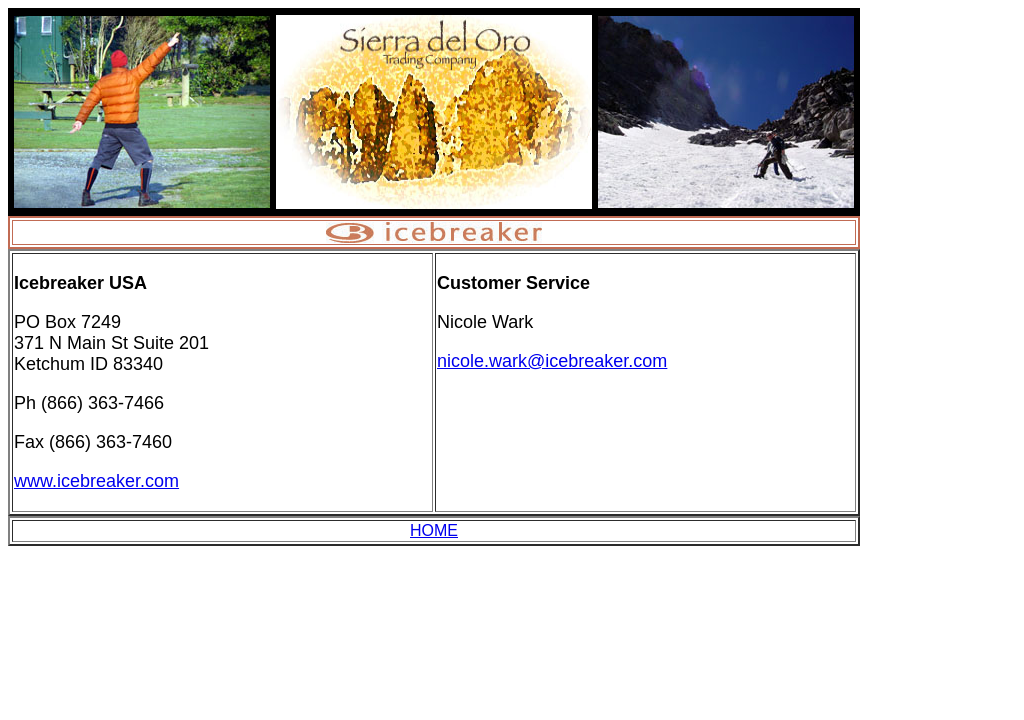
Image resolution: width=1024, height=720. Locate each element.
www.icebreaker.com (96, 481)
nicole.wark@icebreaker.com (552, 361)
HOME (434, 530)
